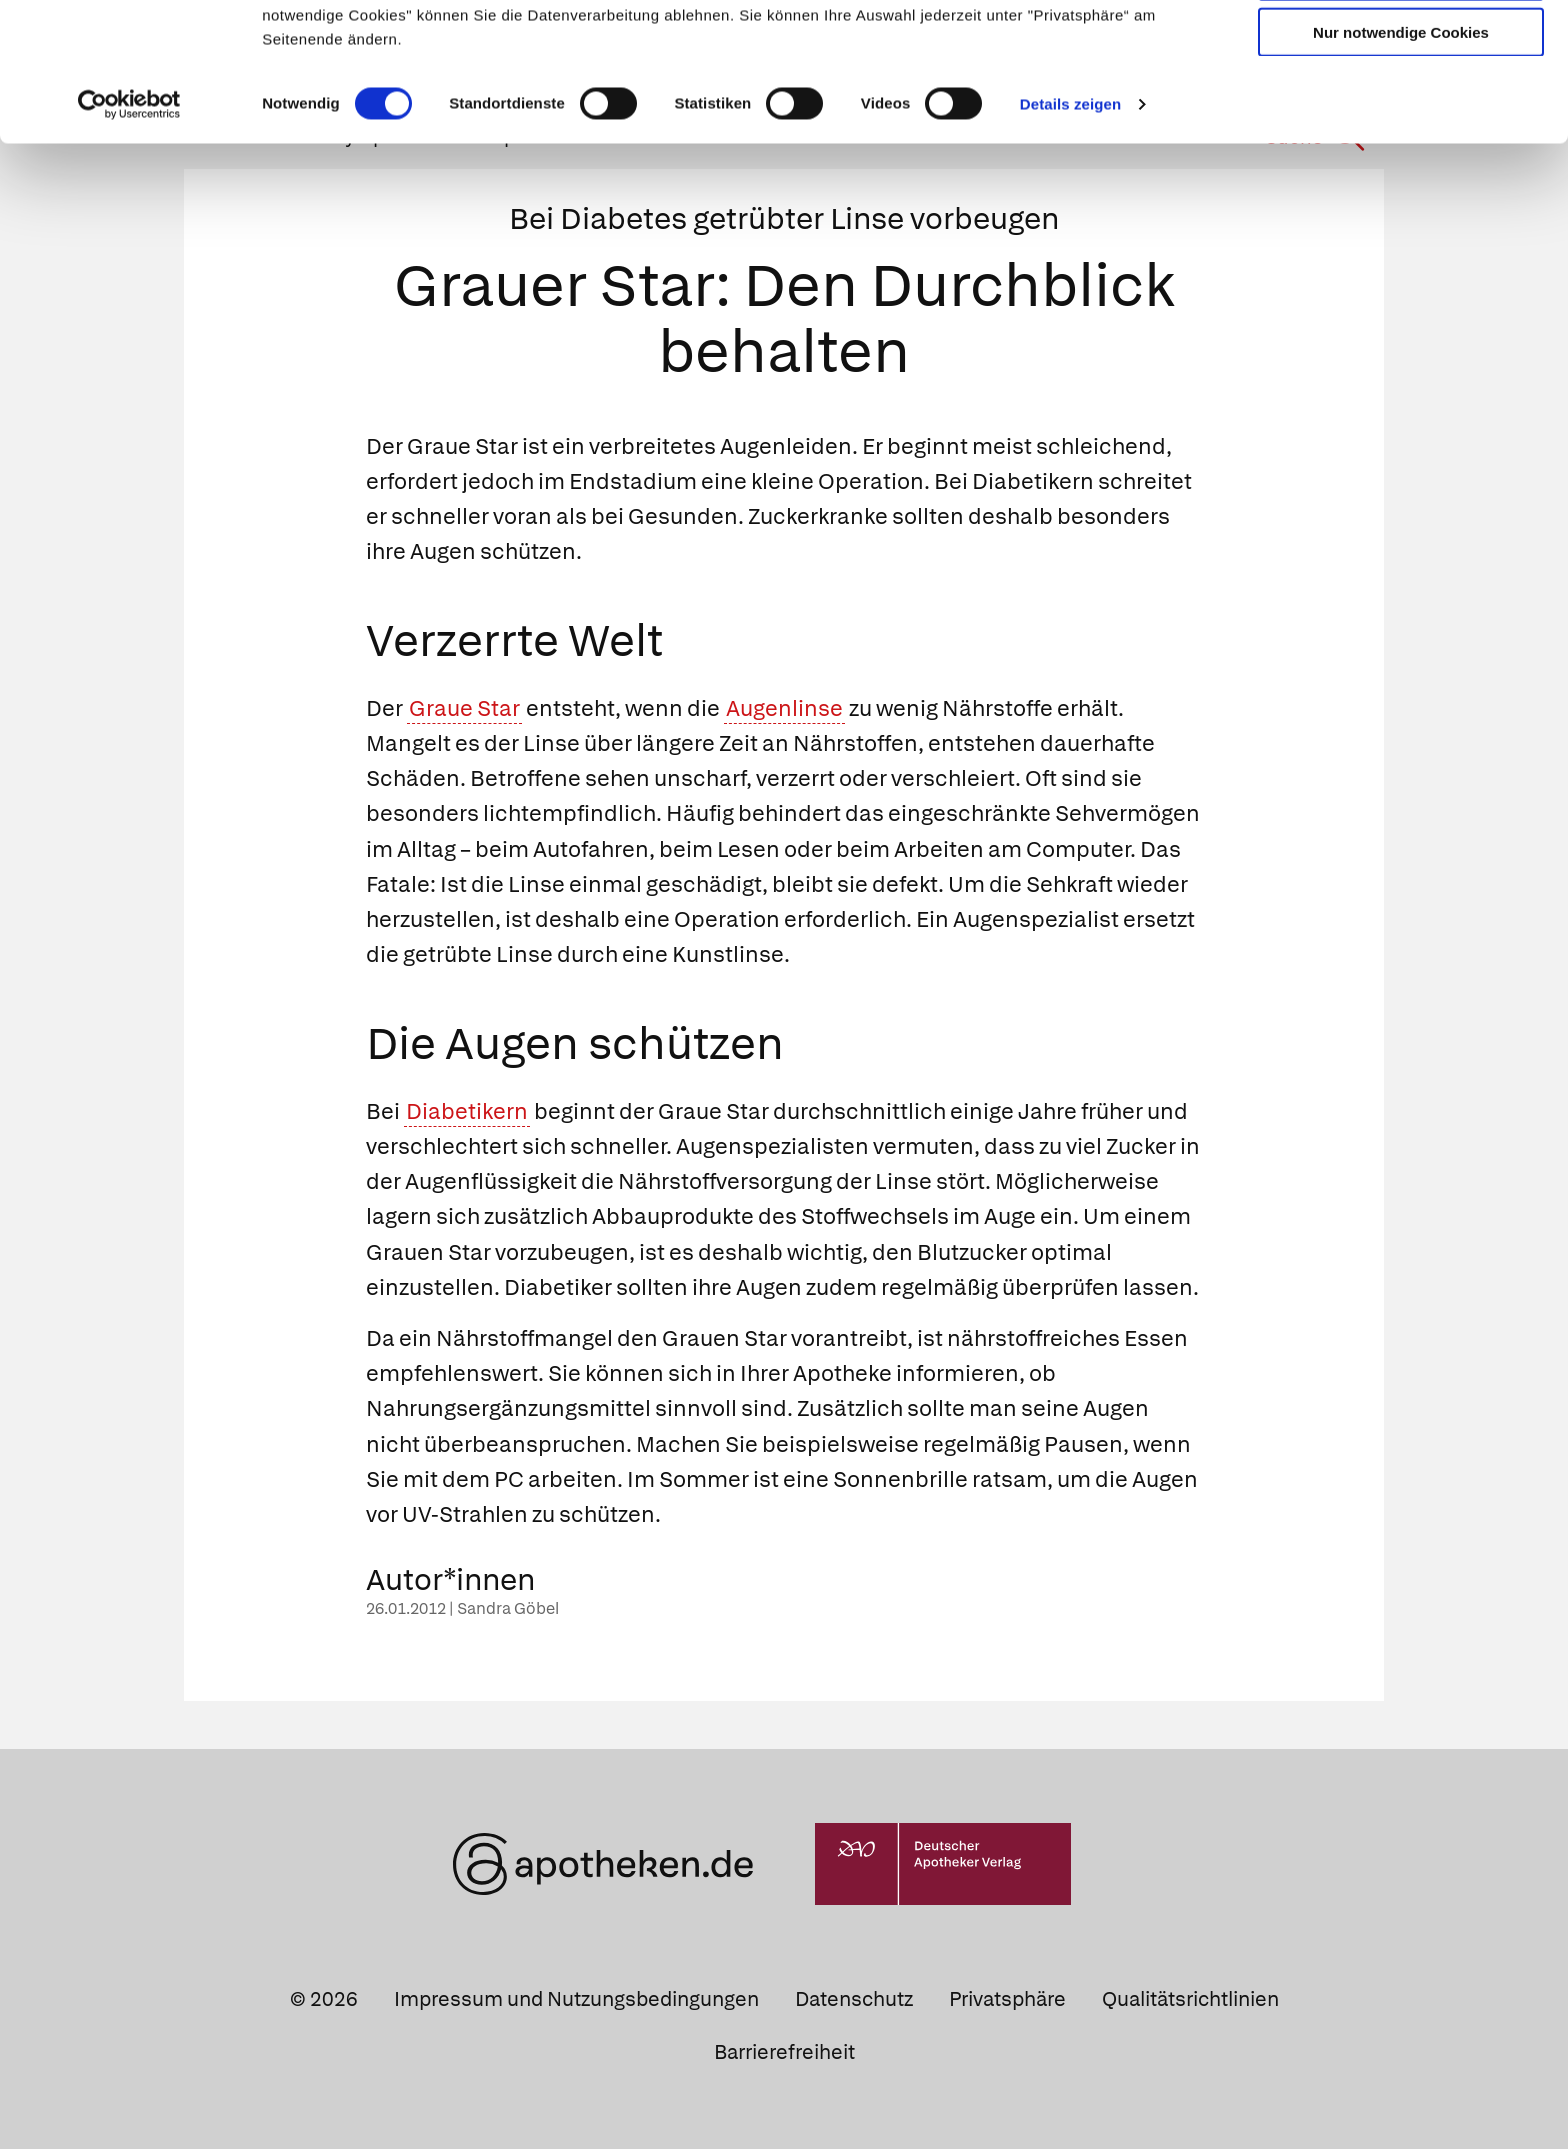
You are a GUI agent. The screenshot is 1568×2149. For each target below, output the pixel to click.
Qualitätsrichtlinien (1190, 1999)
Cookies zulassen (1401, 48)
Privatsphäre (1007, 1999)
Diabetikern (467, 1111)
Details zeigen (1070, 233)
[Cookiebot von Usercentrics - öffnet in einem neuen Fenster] (129, 234)
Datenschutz (854, 1999)
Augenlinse (784, 708)
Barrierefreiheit (784, 2052)
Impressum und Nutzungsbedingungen (576, 1999)
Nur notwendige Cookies (1401, 161)
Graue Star (464, 708)
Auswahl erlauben (1401, 105)
